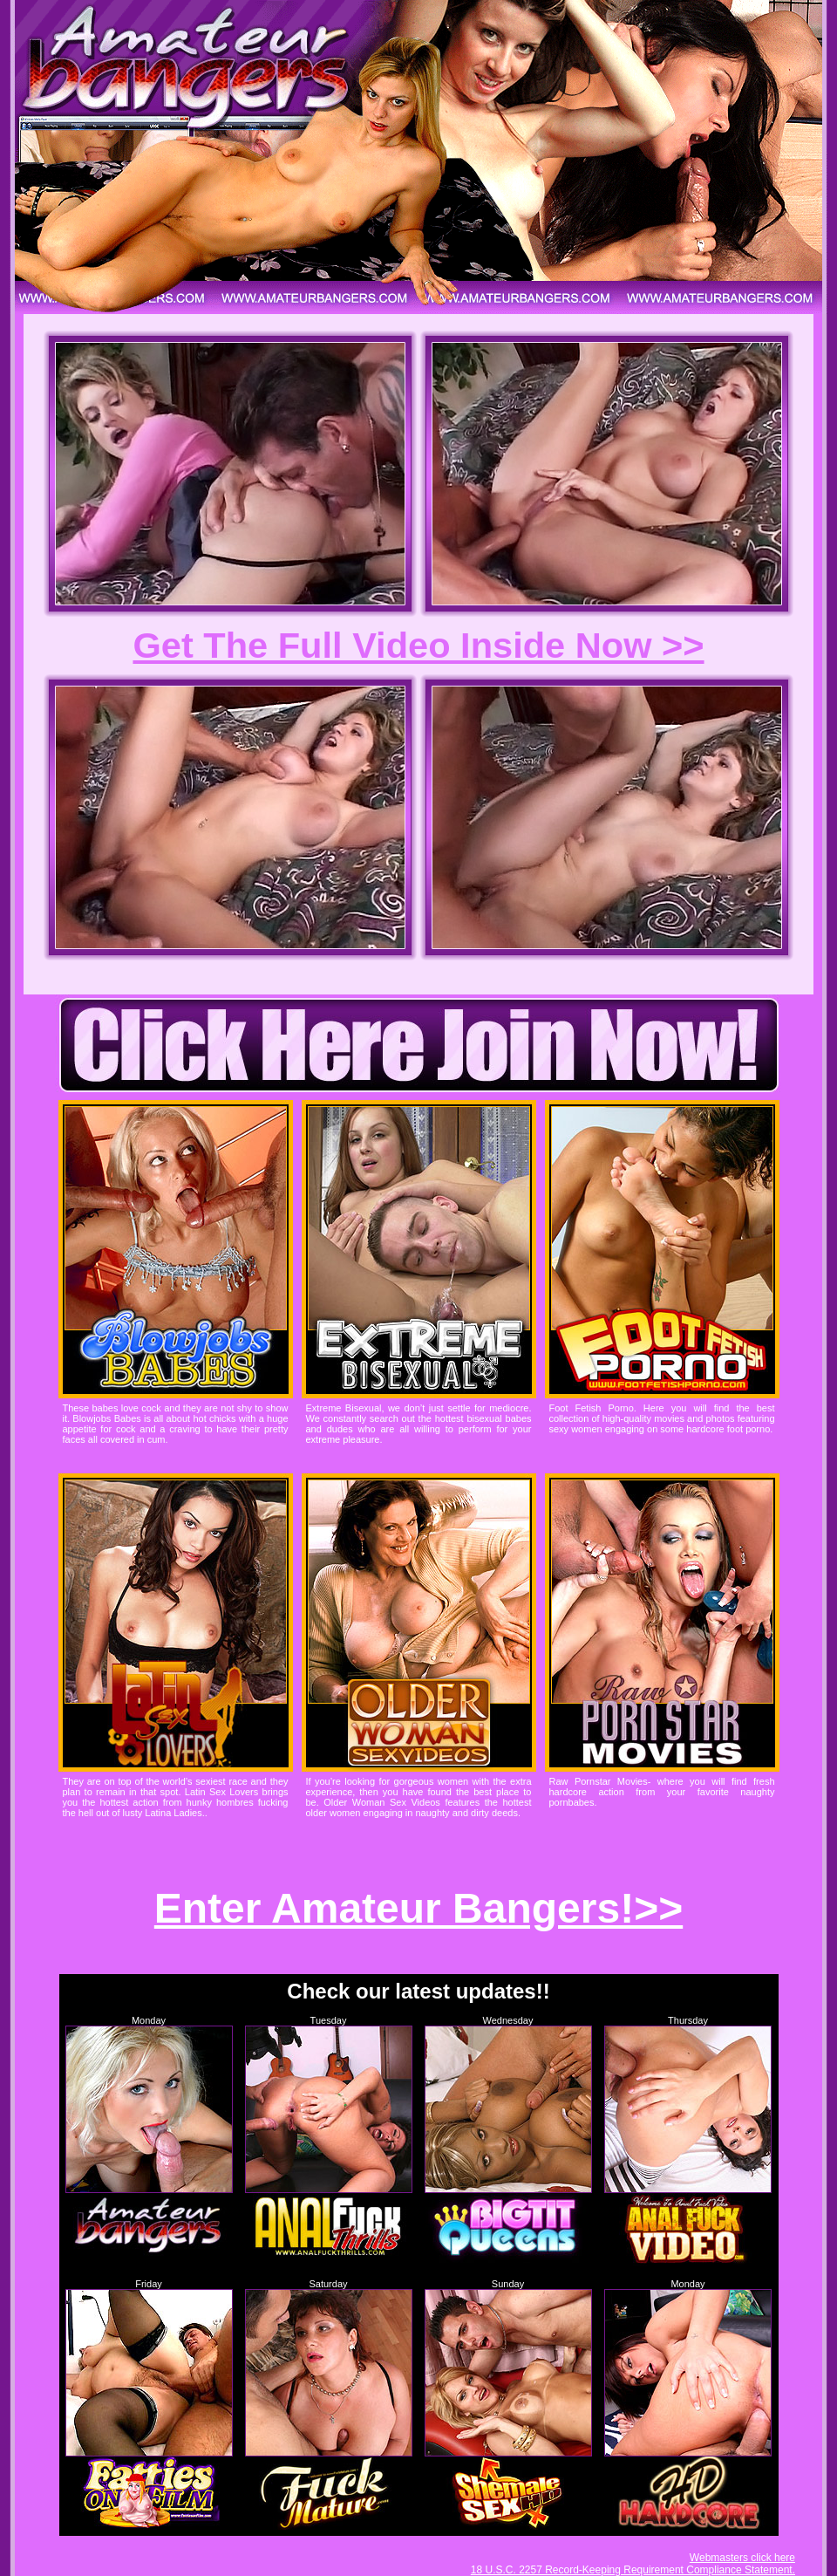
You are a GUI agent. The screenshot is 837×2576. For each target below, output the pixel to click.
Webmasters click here (742, 2558)
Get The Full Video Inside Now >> (418, 645)
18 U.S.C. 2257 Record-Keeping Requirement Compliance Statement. (633, 2570)
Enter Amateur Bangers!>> (418, 1908)
